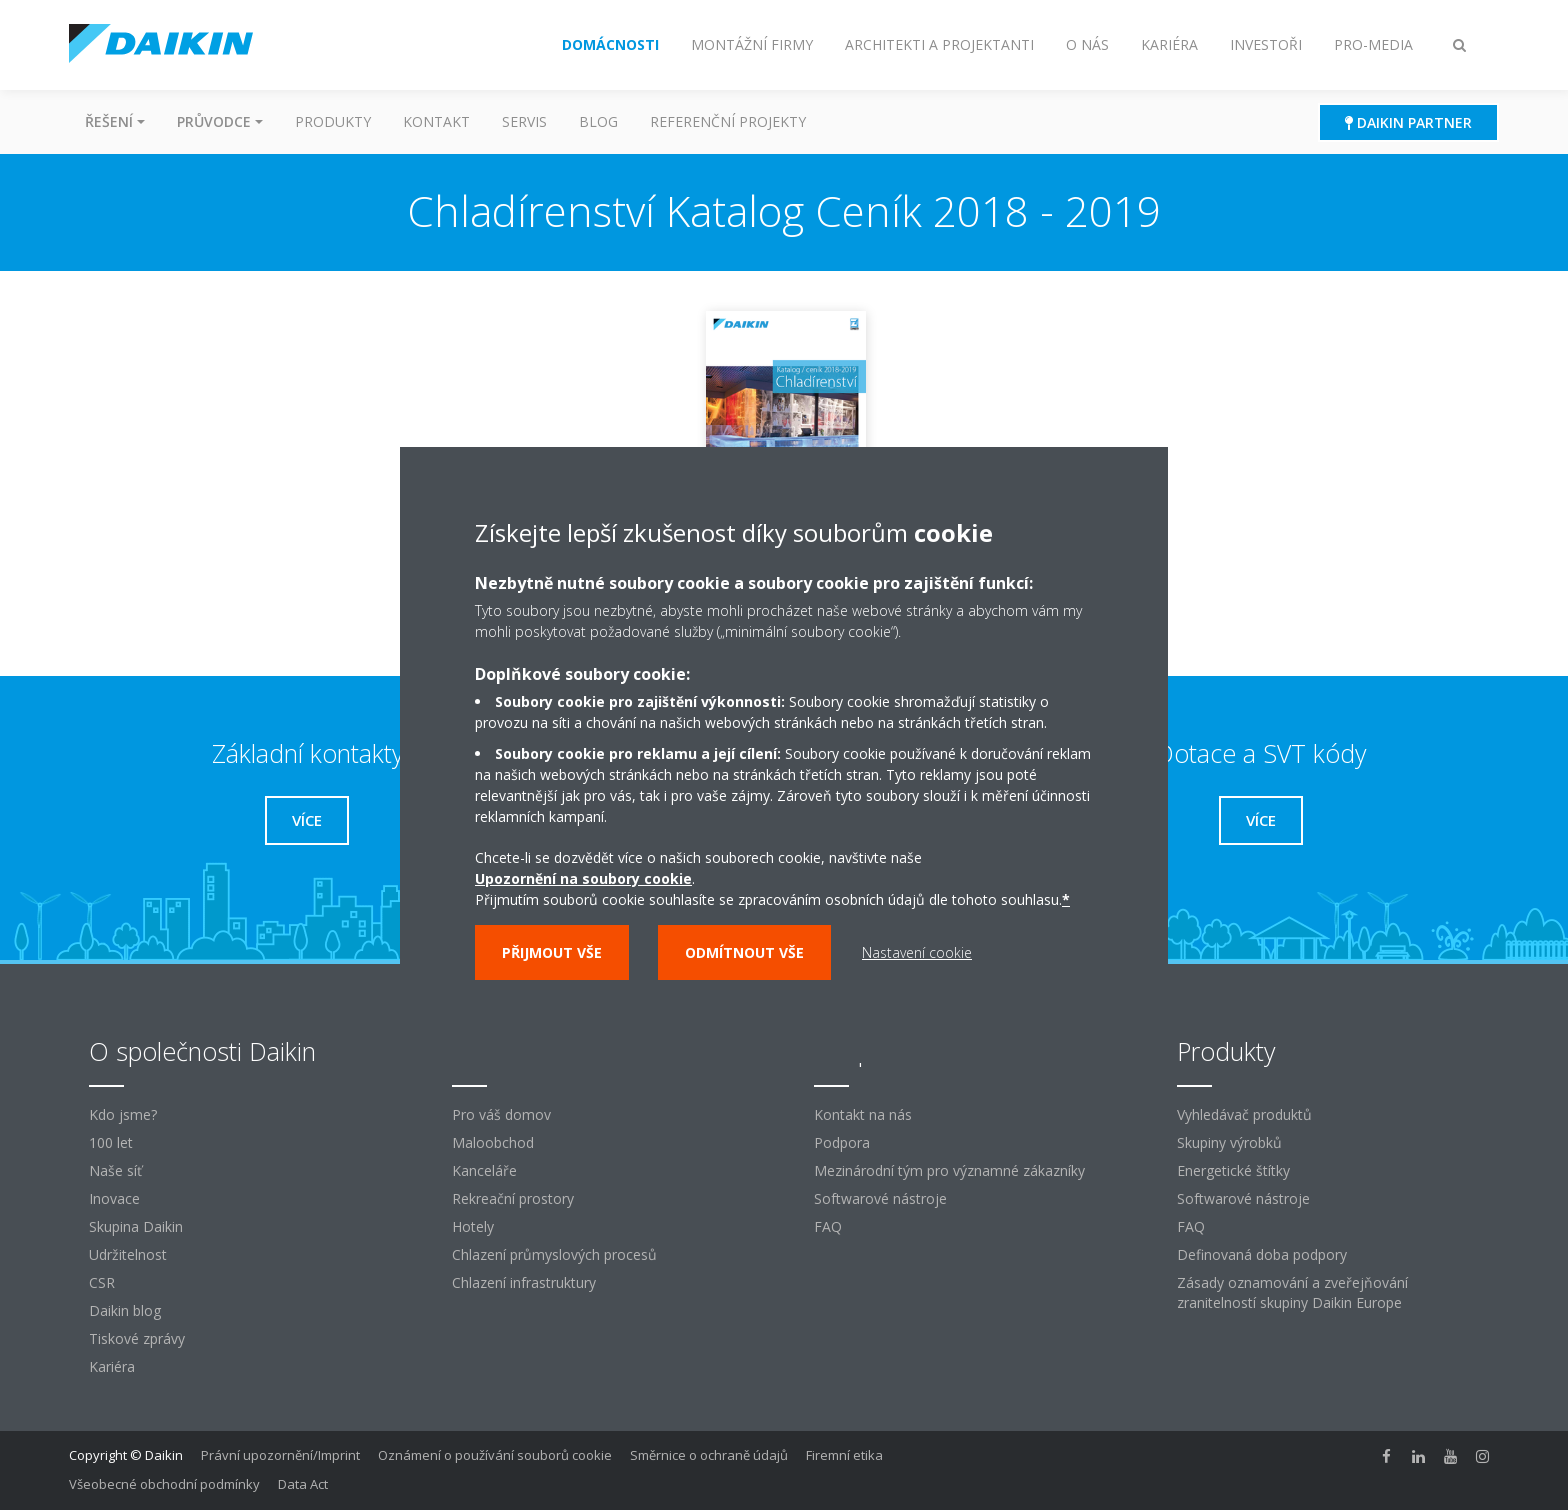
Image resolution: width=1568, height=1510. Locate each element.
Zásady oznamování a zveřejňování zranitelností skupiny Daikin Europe (1292, 1292)
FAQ (828, 1226)
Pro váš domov (501, 1114)
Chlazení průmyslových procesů (554, 1254)
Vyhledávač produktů (1244, 1114)
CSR (102, 1282)
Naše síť (115, 1170)
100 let (111, 1142)
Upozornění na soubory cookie (583, 878)
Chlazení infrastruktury (524, 1282)
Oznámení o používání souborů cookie (495, 1455)
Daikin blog (125, 1310)
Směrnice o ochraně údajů (709, 1455)
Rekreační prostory (513, 1198)
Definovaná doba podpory (1262, 1254)
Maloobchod (493, 1142)
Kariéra (112, 1366)
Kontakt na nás (863, 1114)
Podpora (842, 1142)
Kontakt (436, 121)
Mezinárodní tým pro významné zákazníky (949, 1170)
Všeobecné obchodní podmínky (164, 1484)
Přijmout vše (552, 952)
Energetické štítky (1233, 1170)
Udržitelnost (128, 1254)
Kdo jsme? (123, 1114)
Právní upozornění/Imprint (280, 1455)
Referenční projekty (728, 121)
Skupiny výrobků (1229, 1142)
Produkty (333, 121)
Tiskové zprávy (137, 1338)
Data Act (303, 1484)
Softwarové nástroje (880, 1198)
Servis (524, 121)
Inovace (114, 1198)
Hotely (473, 1226)
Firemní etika (844, 1455)
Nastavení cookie (917, 952)
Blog (598, 121)
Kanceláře (484, 1170)
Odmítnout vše (744, 952)
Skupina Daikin (136, 1226)
